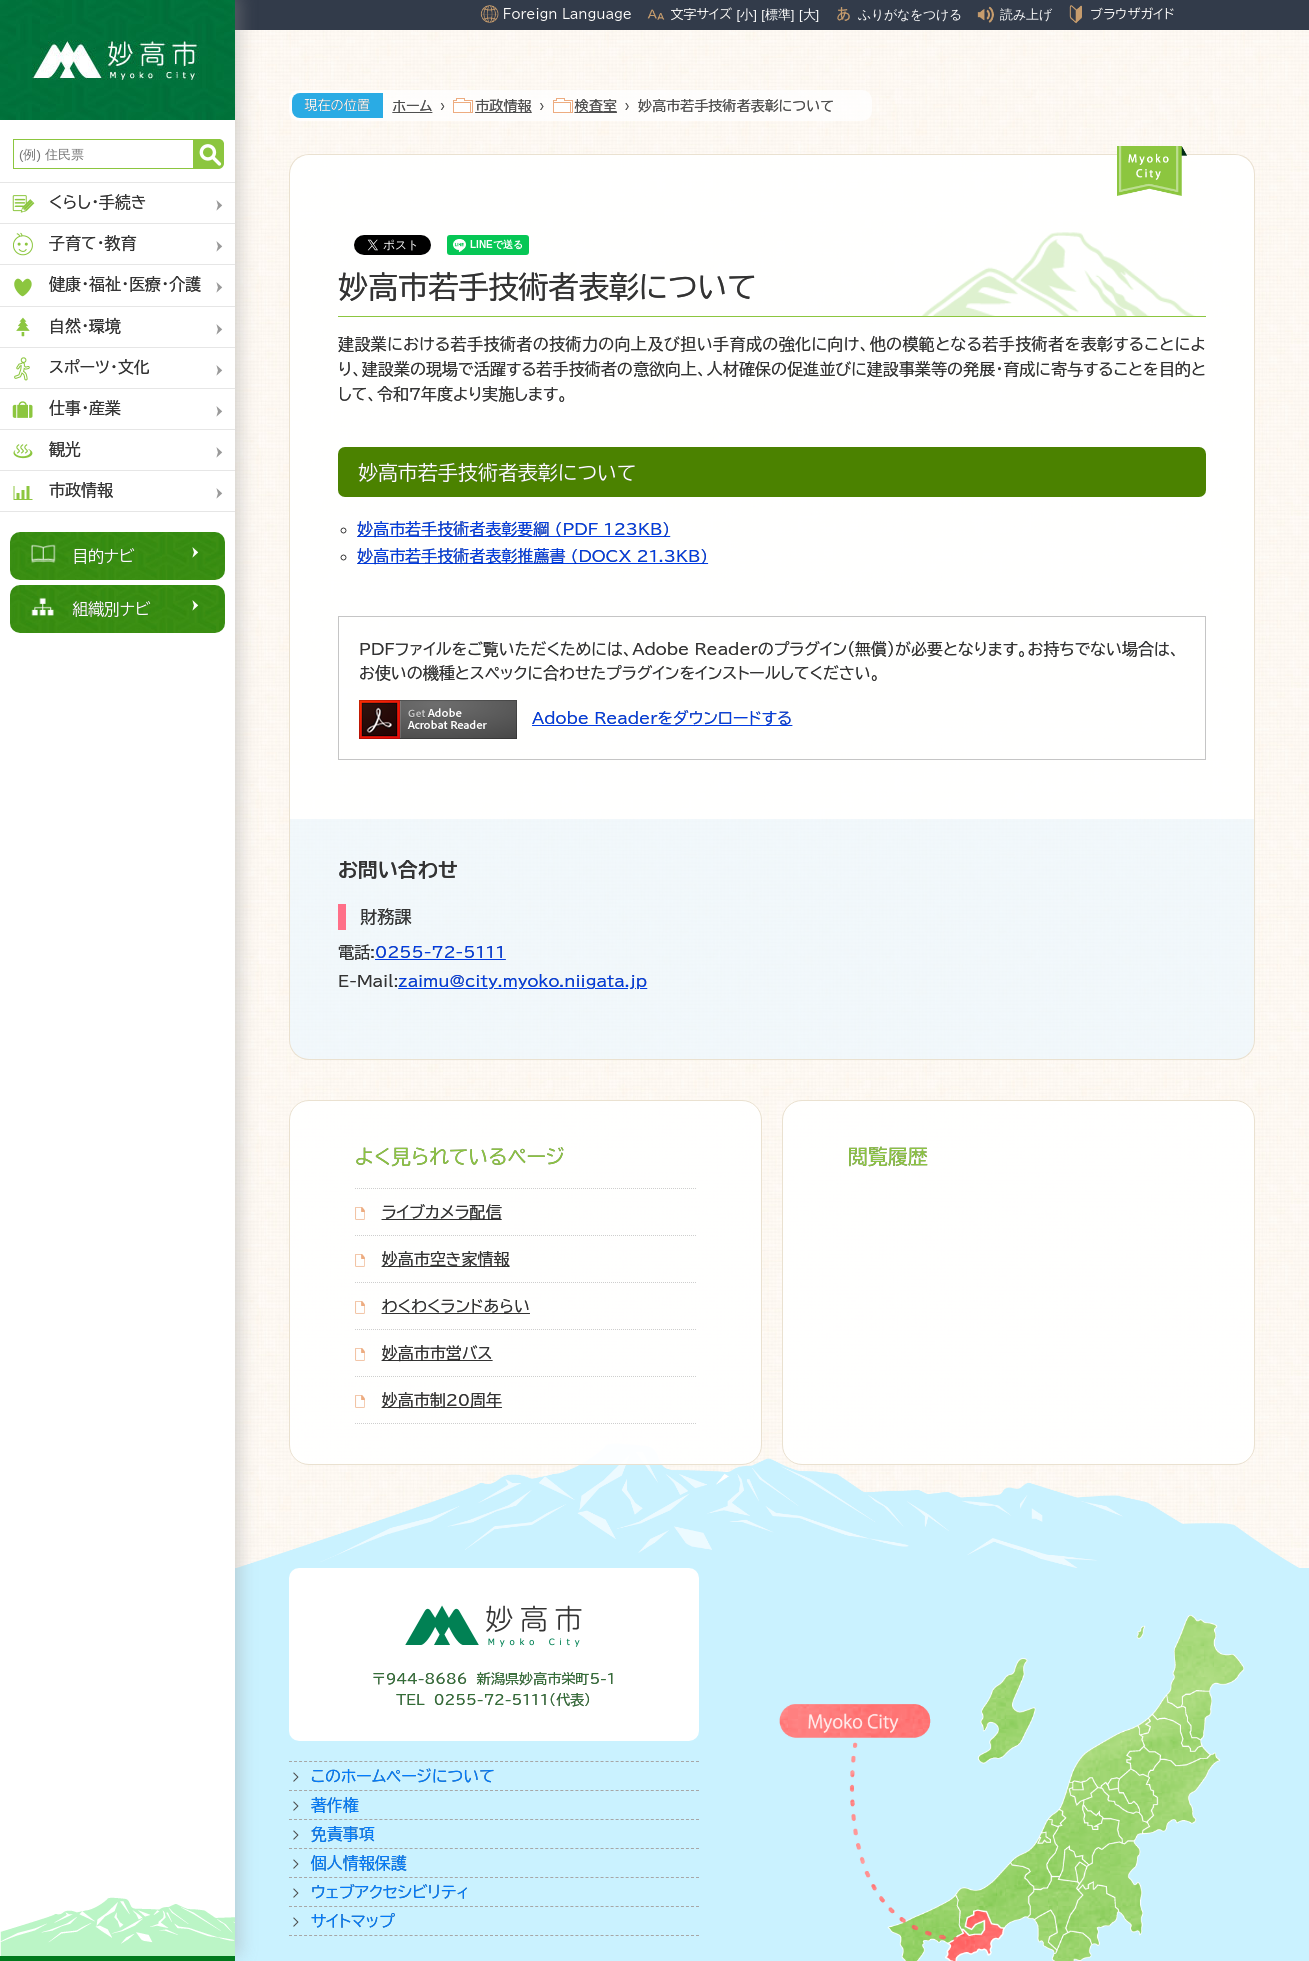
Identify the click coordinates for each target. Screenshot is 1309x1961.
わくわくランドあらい (456, 1306)
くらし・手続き (78, 203)
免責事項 (343, 1834)
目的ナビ (103, 556)
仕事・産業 (65, 409)
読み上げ (1026, 14)
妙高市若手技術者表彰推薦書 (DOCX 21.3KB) (532, 556)
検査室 (596, 106)
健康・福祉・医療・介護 (105, 286)
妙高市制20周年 (442, 1400)
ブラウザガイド (1132, 14)
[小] (747, 14)
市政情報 (61, 491)
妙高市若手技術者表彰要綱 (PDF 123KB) (513, 529)
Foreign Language (567, 14)
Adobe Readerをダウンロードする (662, 718)
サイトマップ (353, 1921)
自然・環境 (65, 327)
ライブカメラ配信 (442, 1212)
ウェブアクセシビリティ (390, 1892)
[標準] (777, 14)
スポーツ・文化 (80, 368)
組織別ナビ (111, 609)
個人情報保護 (359, 1863)
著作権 (335, 1805)
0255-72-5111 (440, 952)
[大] (809, 14)
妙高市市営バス (437, 1353)
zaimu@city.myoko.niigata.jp (522, 981)
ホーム (413, 106)
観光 (45, 450)
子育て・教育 (73, 244)
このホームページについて (403, 1776)
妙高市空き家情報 (446, 1259)
